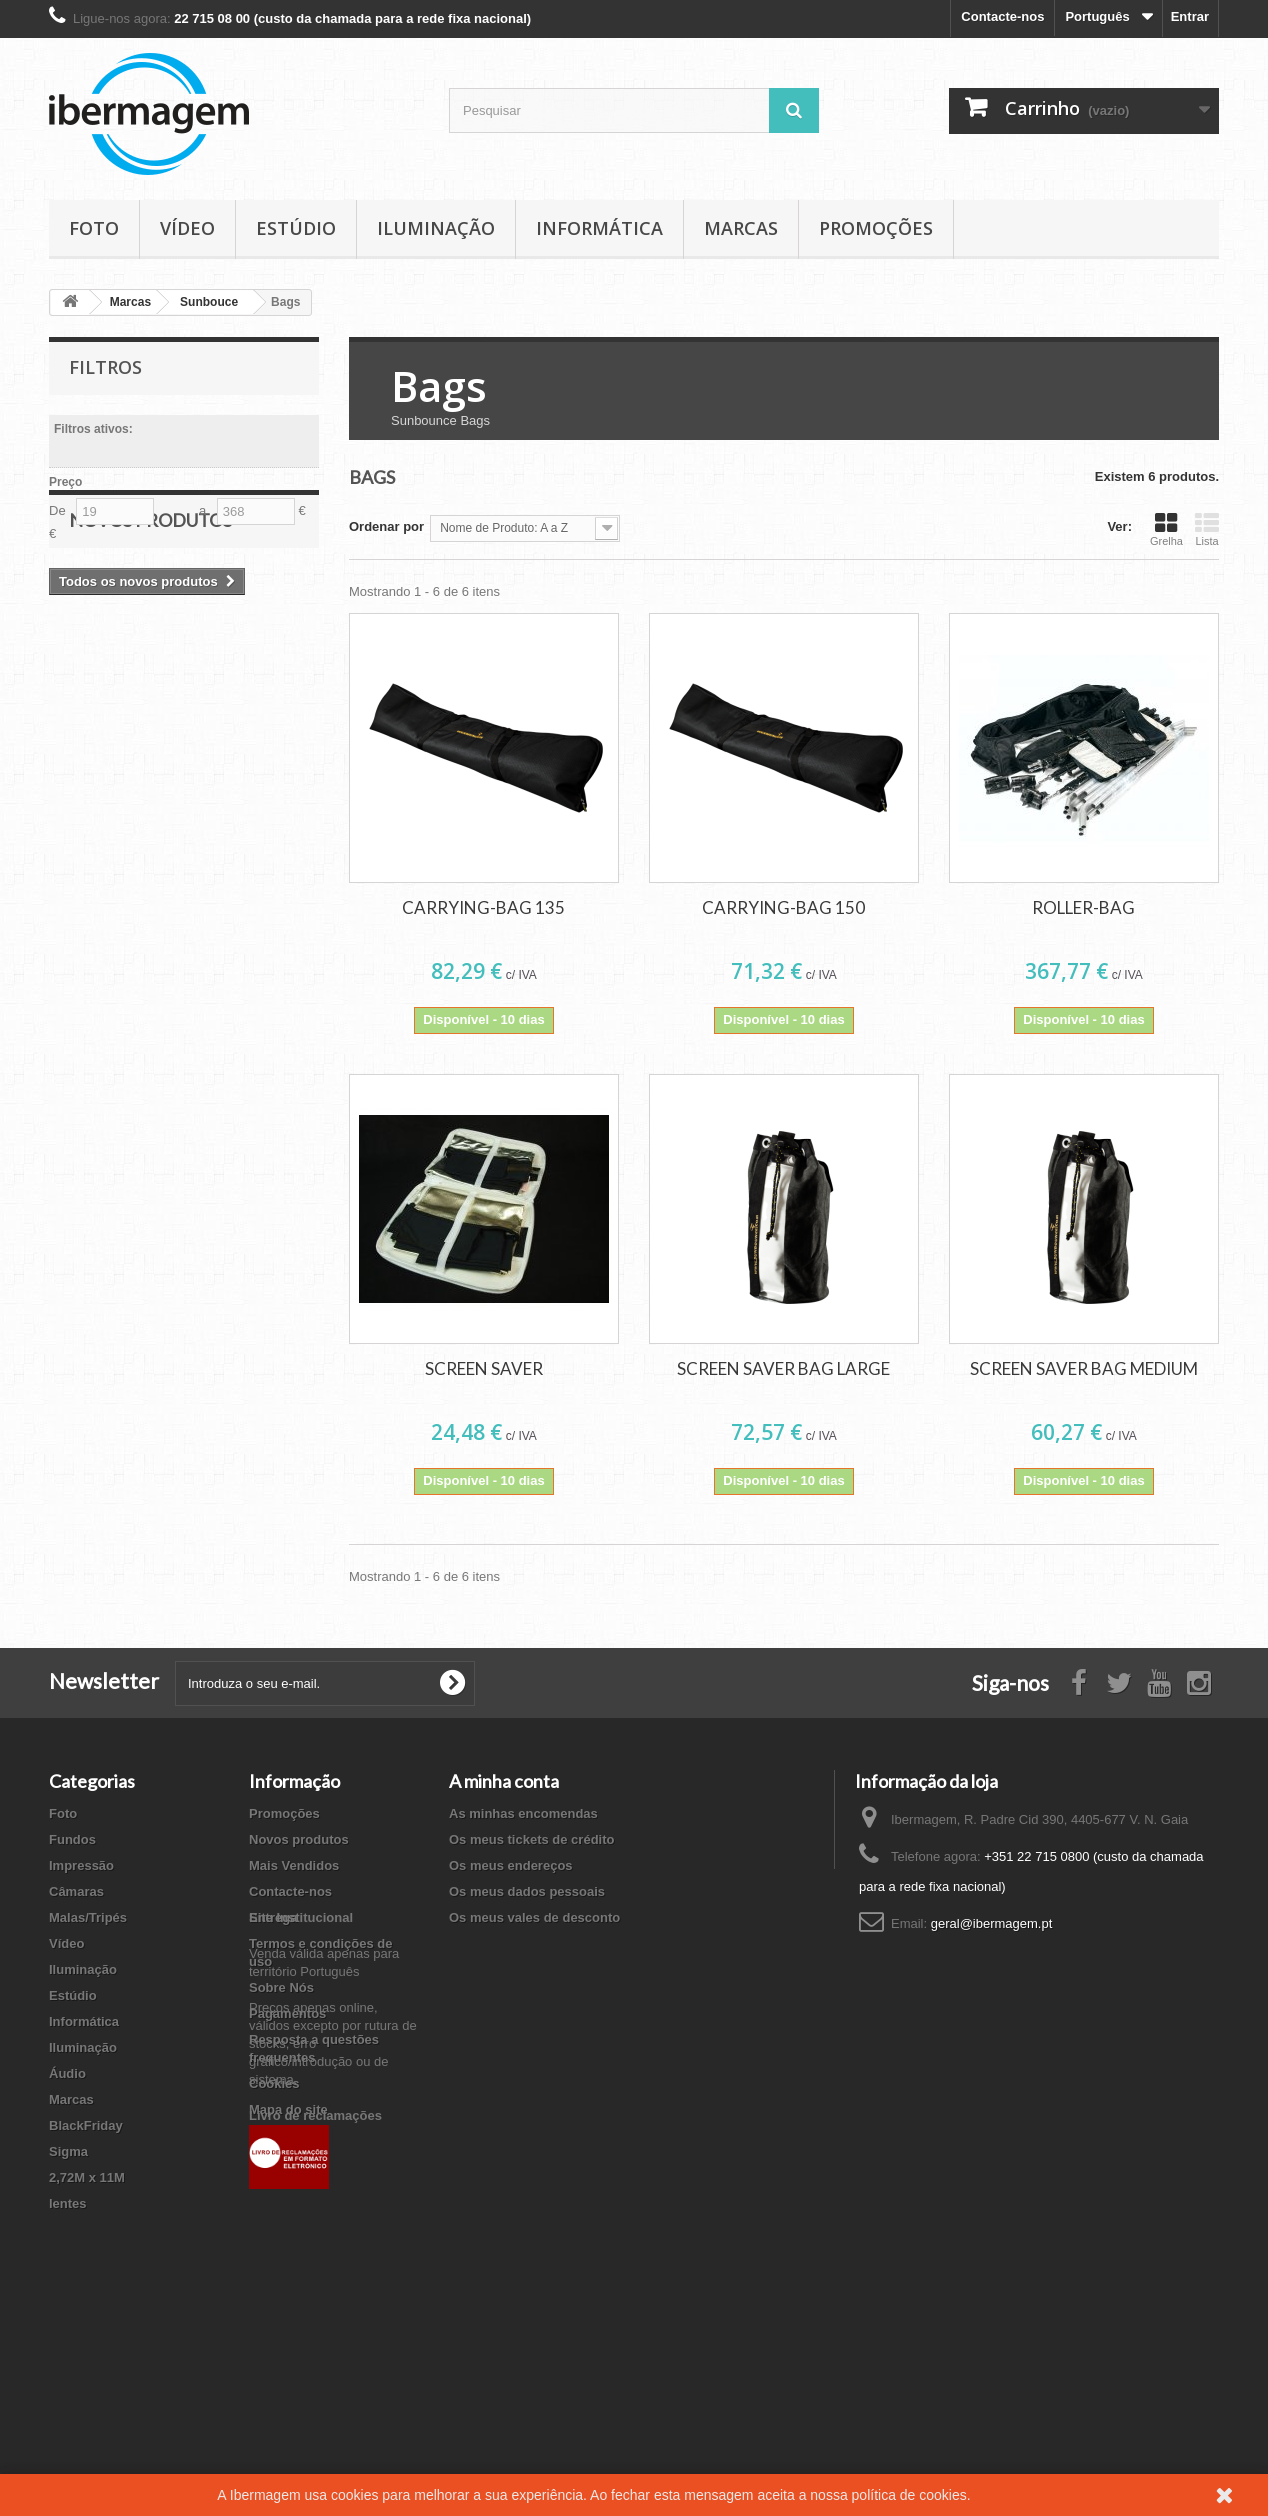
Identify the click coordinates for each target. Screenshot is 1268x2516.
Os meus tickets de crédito (531, 1839)
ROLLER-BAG (1083, 907)
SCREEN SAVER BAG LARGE (783, 1368)
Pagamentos (287, 2013)
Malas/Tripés (88, 1917)
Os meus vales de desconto (534, 1917)
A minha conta (504, 1781)
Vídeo (187, 228)
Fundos (72, 1839)
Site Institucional (301, 2144)
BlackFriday (86, 2125)
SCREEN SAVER (484, 1368)
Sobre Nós (281, 1987)
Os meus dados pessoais (527, 1891)
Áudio (67, 2073)
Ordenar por (386, 526)
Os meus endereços (511, 1865)
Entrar (1190, 16)
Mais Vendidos (294, 1865)
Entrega (273, 1917)
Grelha (1166, 529)
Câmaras (76, 1891)
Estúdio (296, 228)
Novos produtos (150, 610)
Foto (94, 228)
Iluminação (436, 228)
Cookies (274, 2083)
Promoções (876, 228)
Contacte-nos (1002, 16)
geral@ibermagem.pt (992, 1923)
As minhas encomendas (523, 1813)
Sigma (68, 2151)
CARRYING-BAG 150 (783, 907)
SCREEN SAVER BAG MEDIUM (1084, 1368)
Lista (1207, 529)
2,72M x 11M (87, 2177)
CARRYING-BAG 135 (483, 907)
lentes (68, 2203)
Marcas (741, 228)
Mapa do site (288, 2109)
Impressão (81, 1865)
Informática (599, 228)
